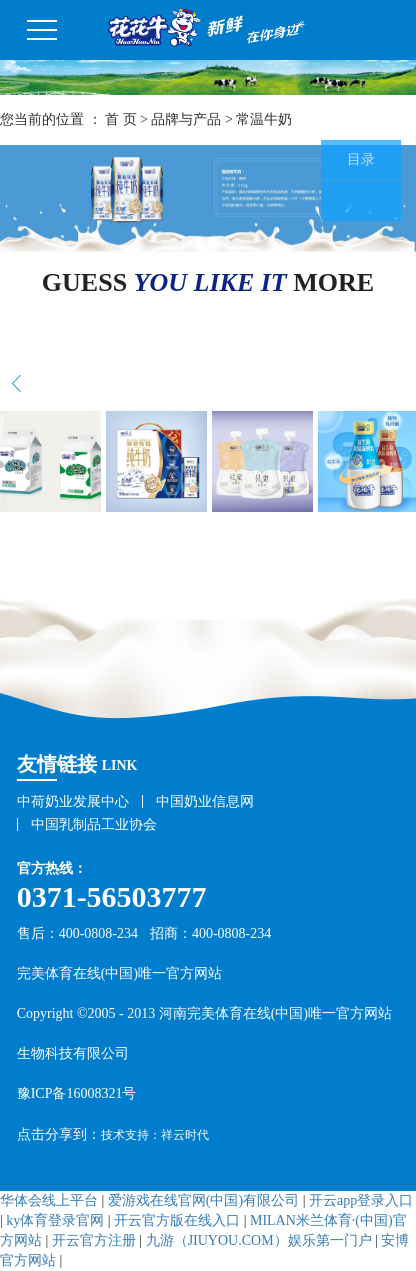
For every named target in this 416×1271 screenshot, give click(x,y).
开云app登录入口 (361, 1200)
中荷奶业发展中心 (73, 801)
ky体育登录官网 (55, 1220)
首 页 (121, 119)
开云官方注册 (94, 1240)
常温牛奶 (264, 119)
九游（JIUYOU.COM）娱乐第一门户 (259, 1240)
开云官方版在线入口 (177, 1220)
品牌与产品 (186, 119)
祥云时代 (185, 1135)
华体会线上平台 (49, 1200)
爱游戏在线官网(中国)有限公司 (203, 1200)
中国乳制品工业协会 (94, 824)
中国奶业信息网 (205, 801)
